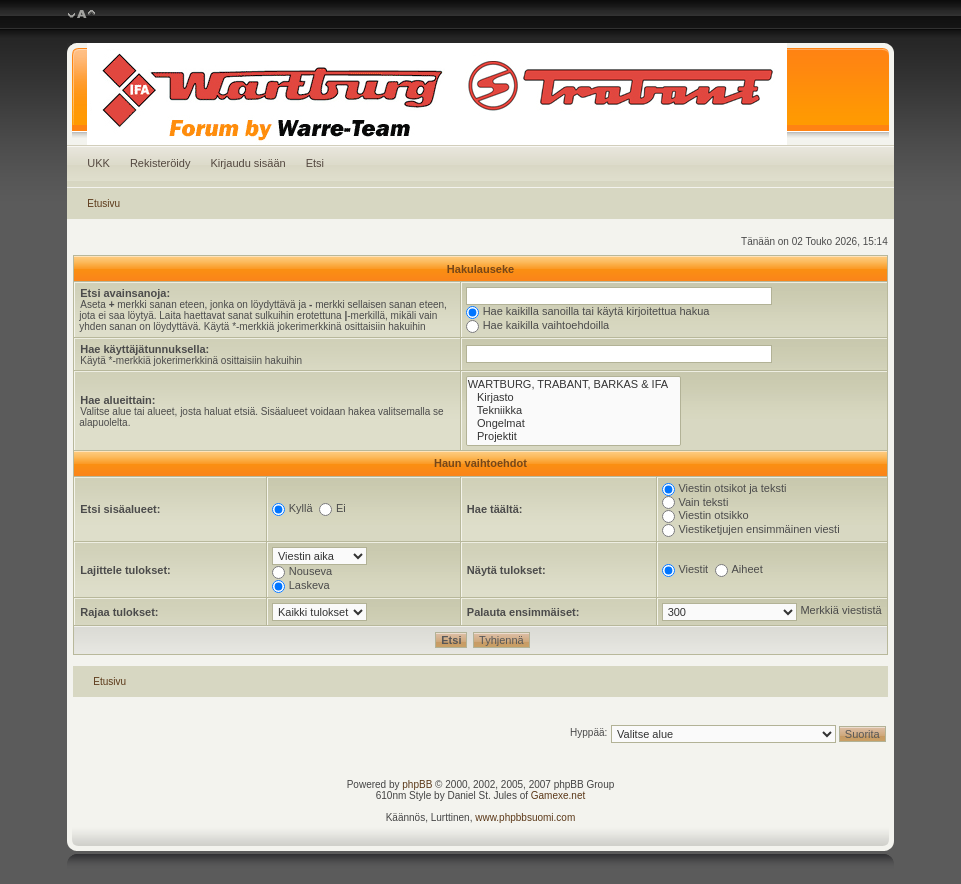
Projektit (573, 436)
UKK (98, 163)
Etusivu (103, 203)
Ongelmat (573, 423)
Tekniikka (573, 410)
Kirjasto (573, 397)
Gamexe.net (558, 795)
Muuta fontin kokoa (81, 15)
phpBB (417, 784)
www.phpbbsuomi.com (525, 817)
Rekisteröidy (160, 163)
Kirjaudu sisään (247, 163)
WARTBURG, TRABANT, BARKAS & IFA (573, 384)
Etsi (315, 163)
